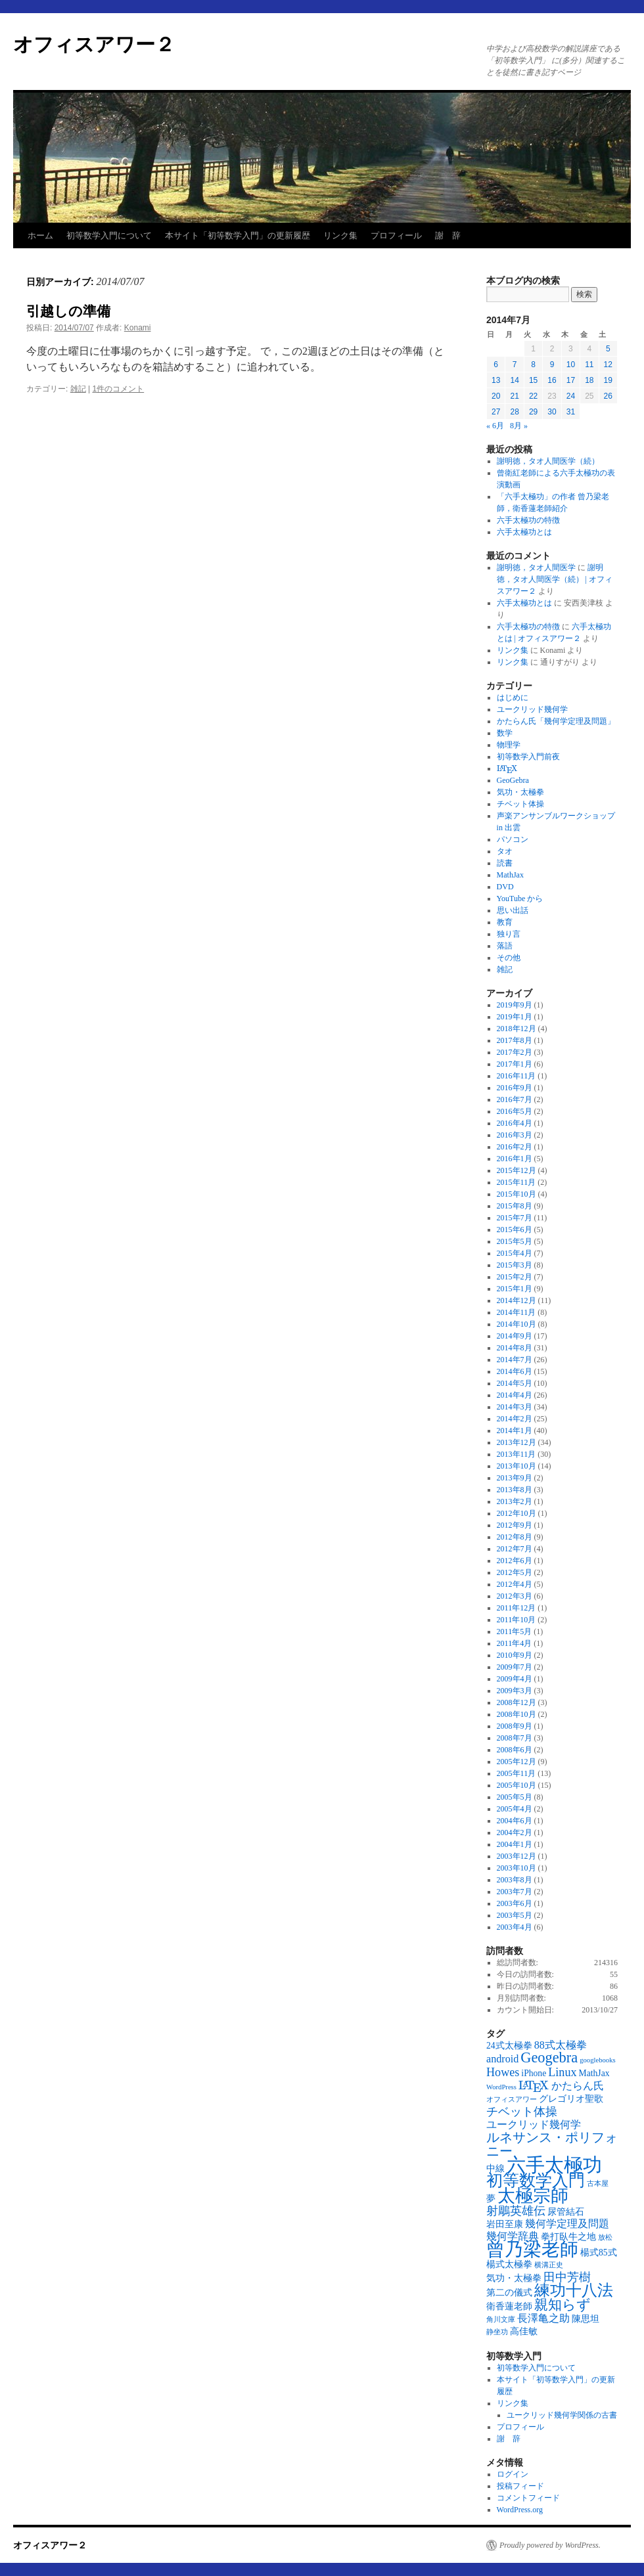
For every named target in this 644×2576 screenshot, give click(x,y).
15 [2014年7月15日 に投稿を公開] (533, 380)
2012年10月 (516, 1513)
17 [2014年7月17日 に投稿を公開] (570, 380)
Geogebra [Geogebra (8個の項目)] (549, 2057)
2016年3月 (514, 1135)
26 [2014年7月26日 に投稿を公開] (608, 396)
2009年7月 (514, 1667)
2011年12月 (516, 1607)
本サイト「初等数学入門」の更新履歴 (237, 235)
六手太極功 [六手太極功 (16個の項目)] (554, 2164)
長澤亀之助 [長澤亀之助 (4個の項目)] (543, 2318)
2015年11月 (516, 1182)
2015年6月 (514, 1229)
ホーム (40, 235)
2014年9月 (514, 1336)
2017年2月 (514, 1052)
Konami (137, 327)
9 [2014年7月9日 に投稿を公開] (552, 364)
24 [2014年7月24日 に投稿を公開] (570, 396)
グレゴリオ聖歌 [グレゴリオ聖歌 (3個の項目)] (571, 2099)
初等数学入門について (109, 235)
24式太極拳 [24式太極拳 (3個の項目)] (509, 2046)
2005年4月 (514, 1808)
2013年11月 (516, 1454)
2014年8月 (514, 1347)
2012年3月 (514, 1596)
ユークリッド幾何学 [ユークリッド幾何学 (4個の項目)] (533, 2124)
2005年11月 (516, 1773)
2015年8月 (514, 1205)
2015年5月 (514, 1241)
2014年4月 (514, 1395)
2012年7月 (514, 1548)
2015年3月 (514, 1265)
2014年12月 (516, 1300)
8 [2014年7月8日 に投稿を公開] (533, 364)
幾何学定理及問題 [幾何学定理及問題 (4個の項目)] (567, 2223)
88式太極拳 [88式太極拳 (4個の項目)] (560, 2045)
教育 (505, 922)
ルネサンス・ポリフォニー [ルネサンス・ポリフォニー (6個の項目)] (552, 2144)
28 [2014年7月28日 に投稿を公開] (514, 411)
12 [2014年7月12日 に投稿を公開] (608, 364)
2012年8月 (514, 1537)
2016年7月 (514, 1099)
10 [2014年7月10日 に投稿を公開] (570, 364)
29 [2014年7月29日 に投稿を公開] (533, 411)
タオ (505, 851)
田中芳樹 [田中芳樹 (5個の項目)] (567, 2277)
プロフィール (396, 235)
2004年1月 (514, 1844)
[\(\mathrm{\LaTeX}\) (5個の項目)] (533, 2085)
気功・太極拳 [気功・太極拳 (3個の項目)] (513, 2278)
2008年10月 (516, 1714)
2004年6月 (514, 1820)
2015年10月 (516, 1194)
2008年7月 (514, 1738)
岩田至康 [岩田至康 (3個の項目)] (504, 2224)
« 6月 (495, 425)
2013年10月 (516, 1466)
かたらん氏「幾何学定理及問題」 (556, 721)
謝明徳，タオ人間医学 (536, 567)
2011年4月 (514, 1643)
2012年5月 (514, 1572)
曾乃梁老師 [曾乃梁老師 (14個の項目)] (532, 2249)
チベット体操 (520, 804)
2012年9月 (514, 1525)
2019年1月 (514, 1016)
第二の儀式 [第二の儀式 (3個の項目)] (509, 2293)
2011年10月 (516, 1619)
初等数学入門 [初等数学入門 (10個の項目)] (535, 2180)
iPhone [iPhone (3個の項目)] (533, 2073)
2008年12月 (516, 1702)
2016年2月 (514, 1146)
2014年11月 (516, 1312)
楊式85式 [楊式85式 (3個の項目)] (598, 2252)
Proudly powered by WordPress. (550, 2545)
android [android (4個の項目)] (502, 2058)
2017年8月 (514, 1040)
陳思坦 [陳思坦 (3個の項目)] (585, 2319)
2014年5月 (514, 1383)
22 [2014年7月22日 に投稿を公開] (533, 396)
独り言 (508, 934)
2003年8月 (514, 1879)
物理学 (508, 744)
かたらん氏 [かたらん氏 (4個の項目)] (577, 2085)
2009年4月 (514, 1678)
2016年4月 (514, 1123)
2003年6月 (514, 1903)
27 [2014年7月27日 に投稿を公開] (496, 411)
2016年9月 (514, 1087)
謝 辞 (448, 235)
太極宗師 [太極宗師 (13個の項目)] (532, 2196)
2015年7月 (514, 1217)
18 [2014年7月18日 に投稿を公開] (589, 380)
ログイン (512, 2474)
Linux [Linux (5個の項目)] (562, 2072)
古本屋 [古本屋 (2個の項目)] (598, 2183)
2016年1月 (514, 1158)
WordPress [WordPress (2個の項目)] (501, 2087)
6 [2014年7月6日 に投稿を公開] (496, 364)
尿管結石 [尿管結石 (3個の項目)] (565, 2212)
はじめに (512, 697)
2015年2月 (514, 1276)
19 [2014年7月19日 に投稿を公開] (608, 380)
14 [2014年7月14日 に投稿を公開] (514, 380)
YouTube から (520, 898)
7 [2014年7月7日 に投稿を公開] (515, 364)
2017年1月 (514, 1064)
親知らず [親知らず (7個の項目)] (562, 2305)
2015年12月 (516, 1170)
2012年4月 (514, 1584)
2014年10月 (516, 1324)
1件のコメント (119, 388)
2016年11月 (516, 1075)
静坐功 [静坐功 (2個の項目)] (497, 2332)
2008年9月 (514, 1726)
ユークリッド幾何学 (532, 709)
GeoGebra (513, 780)
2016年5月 (514, 1111)
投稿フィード (520, 2486)
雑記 (78, 388)
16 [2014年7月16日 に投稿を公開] (551, 380)
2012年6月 (514, 1560)
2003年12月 (516, 1856)
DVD (505, 886)
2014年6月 (514, 1371)
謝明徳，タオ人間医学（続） (548, 461)
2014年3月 (514, 1406)
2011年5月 (514, 1631)
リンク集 (340, 235)
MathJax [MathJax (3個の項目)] (594, 2073)
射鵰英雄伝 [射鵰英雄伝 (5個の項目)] (515, 2210)
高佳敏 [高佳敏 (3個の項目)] (524, 2331)
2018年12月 (516, 1028)
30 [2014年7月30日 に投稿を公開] (551, 411)
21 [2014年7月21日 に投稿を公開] (514, 396)
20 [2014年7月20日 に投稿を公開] (496, 396)
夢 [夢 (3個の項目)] (490, 2199)
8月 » (519, 425)
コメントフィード (528, 2497)
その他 (508, 957)
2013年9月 (514, 1477)
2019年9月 (514, 1005)
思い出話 (512, 910)
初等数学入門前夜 (528, 756)
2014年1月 (514, 1430)
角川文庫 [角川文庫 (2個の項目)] (500, 2319)
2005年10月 (516, 1785)
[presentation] (507, 769)
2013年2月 (514, 1501)
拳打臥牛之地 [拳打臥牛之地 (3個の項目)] (568, 2237)
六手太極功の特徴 (528, 520)
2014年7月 (514, 1359)
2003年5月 (514, 1915)
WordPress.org (520, 2509)
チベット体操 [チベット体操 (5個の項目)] (521, 2111)
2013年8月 (514, 1489)
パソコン (512, 839)
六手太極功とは (524, 532)
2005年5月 (514, 1797)
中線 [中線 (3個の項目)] (495, 2168)
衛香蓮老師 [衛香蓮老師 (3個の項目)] (509, 2306)
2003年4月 (514, 1927)
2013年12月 (516, 1442)
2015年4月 (514, 1253)
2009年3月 (514, 1690)
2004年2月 (514, 1832)
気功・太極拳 (520, 792)
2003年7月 (514, 1891)
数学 (505, 733)
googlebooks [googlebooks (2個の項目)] (597, 2060)
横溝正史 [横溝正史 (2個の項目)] (548, 2265)
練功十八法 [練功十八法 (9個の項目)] (573, 2290)
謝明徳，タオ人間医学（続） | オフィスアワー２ (554, 579)
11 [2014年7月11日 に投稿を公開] (589, 364)
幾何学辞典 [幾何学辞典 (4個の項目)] (512, 2236)
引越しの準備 (68, 311)
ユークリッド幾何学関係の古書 (562, 2415)
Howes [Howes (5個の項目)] (502, 2072)
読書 (505, 863)
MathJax (510, 874)
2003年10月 (516, 1868)
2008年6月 (514, 1749)
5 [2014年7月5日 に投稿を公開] (608, 348)
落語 (505, 945)
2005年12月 (516, 1761)
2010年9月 (514, 1655)
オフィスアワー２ (94, 44)
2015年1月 (514, 1288)
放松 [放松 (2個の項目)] (605, 2237)
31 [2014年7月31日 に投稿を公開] (570, 411)
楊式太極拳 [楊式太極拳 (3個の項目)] (509, 2264)
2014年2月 (514, 1418)
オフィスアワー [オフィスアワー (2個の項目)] (511, 2099)
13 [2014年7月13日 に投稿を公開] (496, 380)
